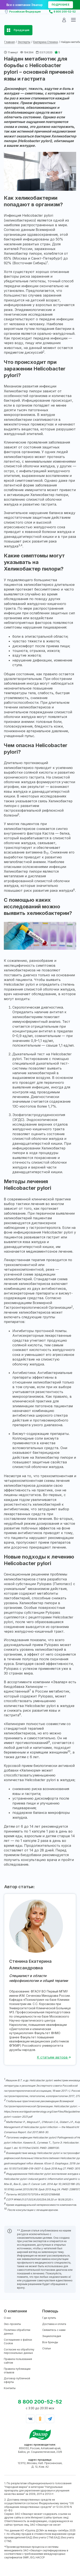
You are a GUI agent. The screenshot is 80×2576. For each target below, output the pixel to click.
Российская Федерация (25, 11)
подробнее (61, 4)
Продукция (21, 30)
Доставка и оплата (54, 2324)
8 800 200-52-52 (65, 11)
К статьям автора (54, 2057)
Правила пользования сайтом (18, 2360)
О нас (7, 2317)
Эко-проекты (12, 2324)
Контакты (10, 2388)
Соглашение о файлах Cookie (18, 2341)
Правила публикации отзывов (17, 2370)
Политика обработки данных (17, 2331)
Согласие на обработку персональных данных (19, 2351)
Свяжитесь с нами (53, 2330)
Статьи (46, 2348)
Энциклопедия (51, 2336)
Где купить (49, 2317)
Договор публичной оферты (17, 2380)
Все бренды (50, 2342)
